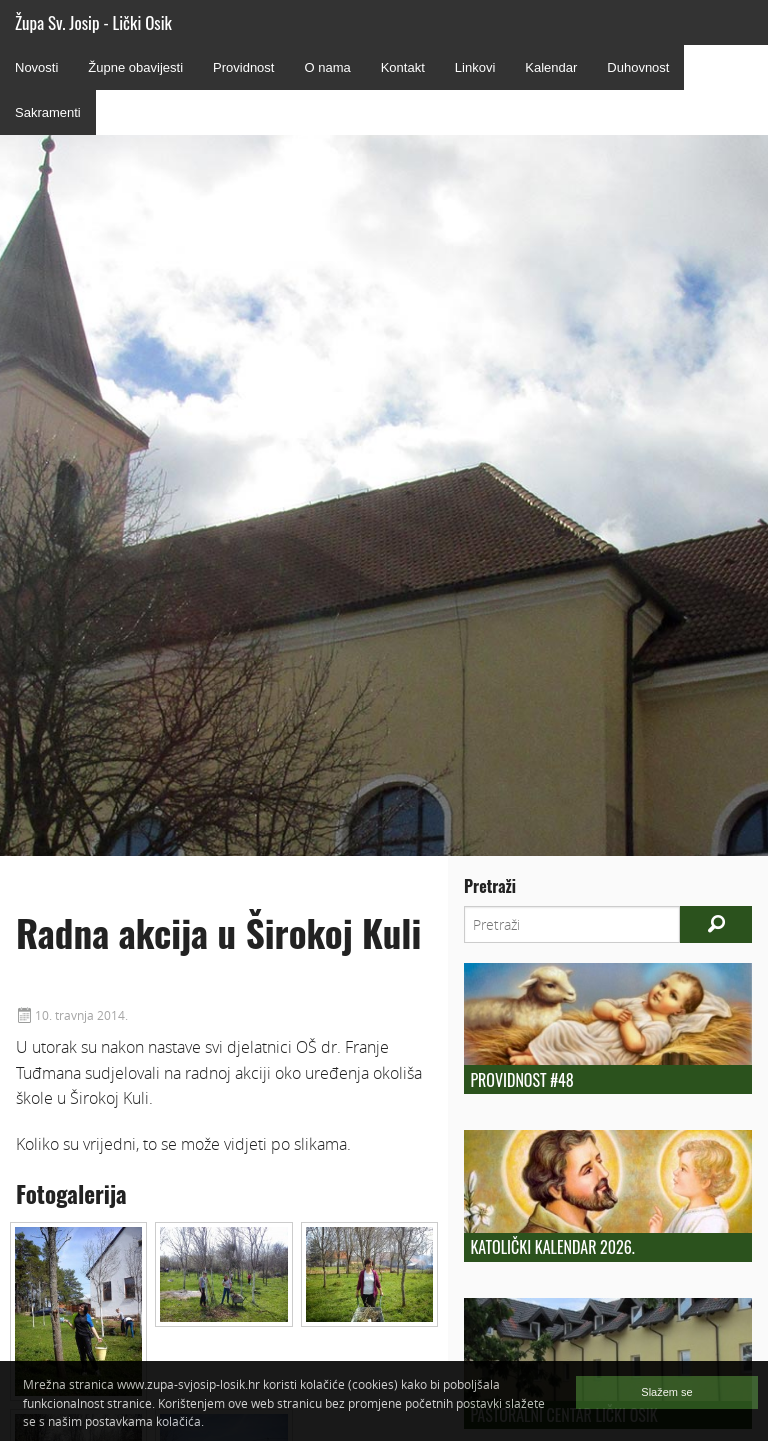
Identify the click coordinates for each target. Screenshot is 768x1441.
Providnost (243, 67)
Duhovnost (638, 67)
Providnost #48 (521, 1080)
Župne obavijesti (135, 67)
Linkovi (475, 67)
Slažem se (666, 1392)
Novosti (36, 67)
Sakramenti (48, 112)
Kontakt (403, 67)
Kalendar (551, 67)
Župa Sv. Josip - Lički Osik (93, 22)
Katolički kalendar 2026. (552, 1247)
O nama (327, 67)
